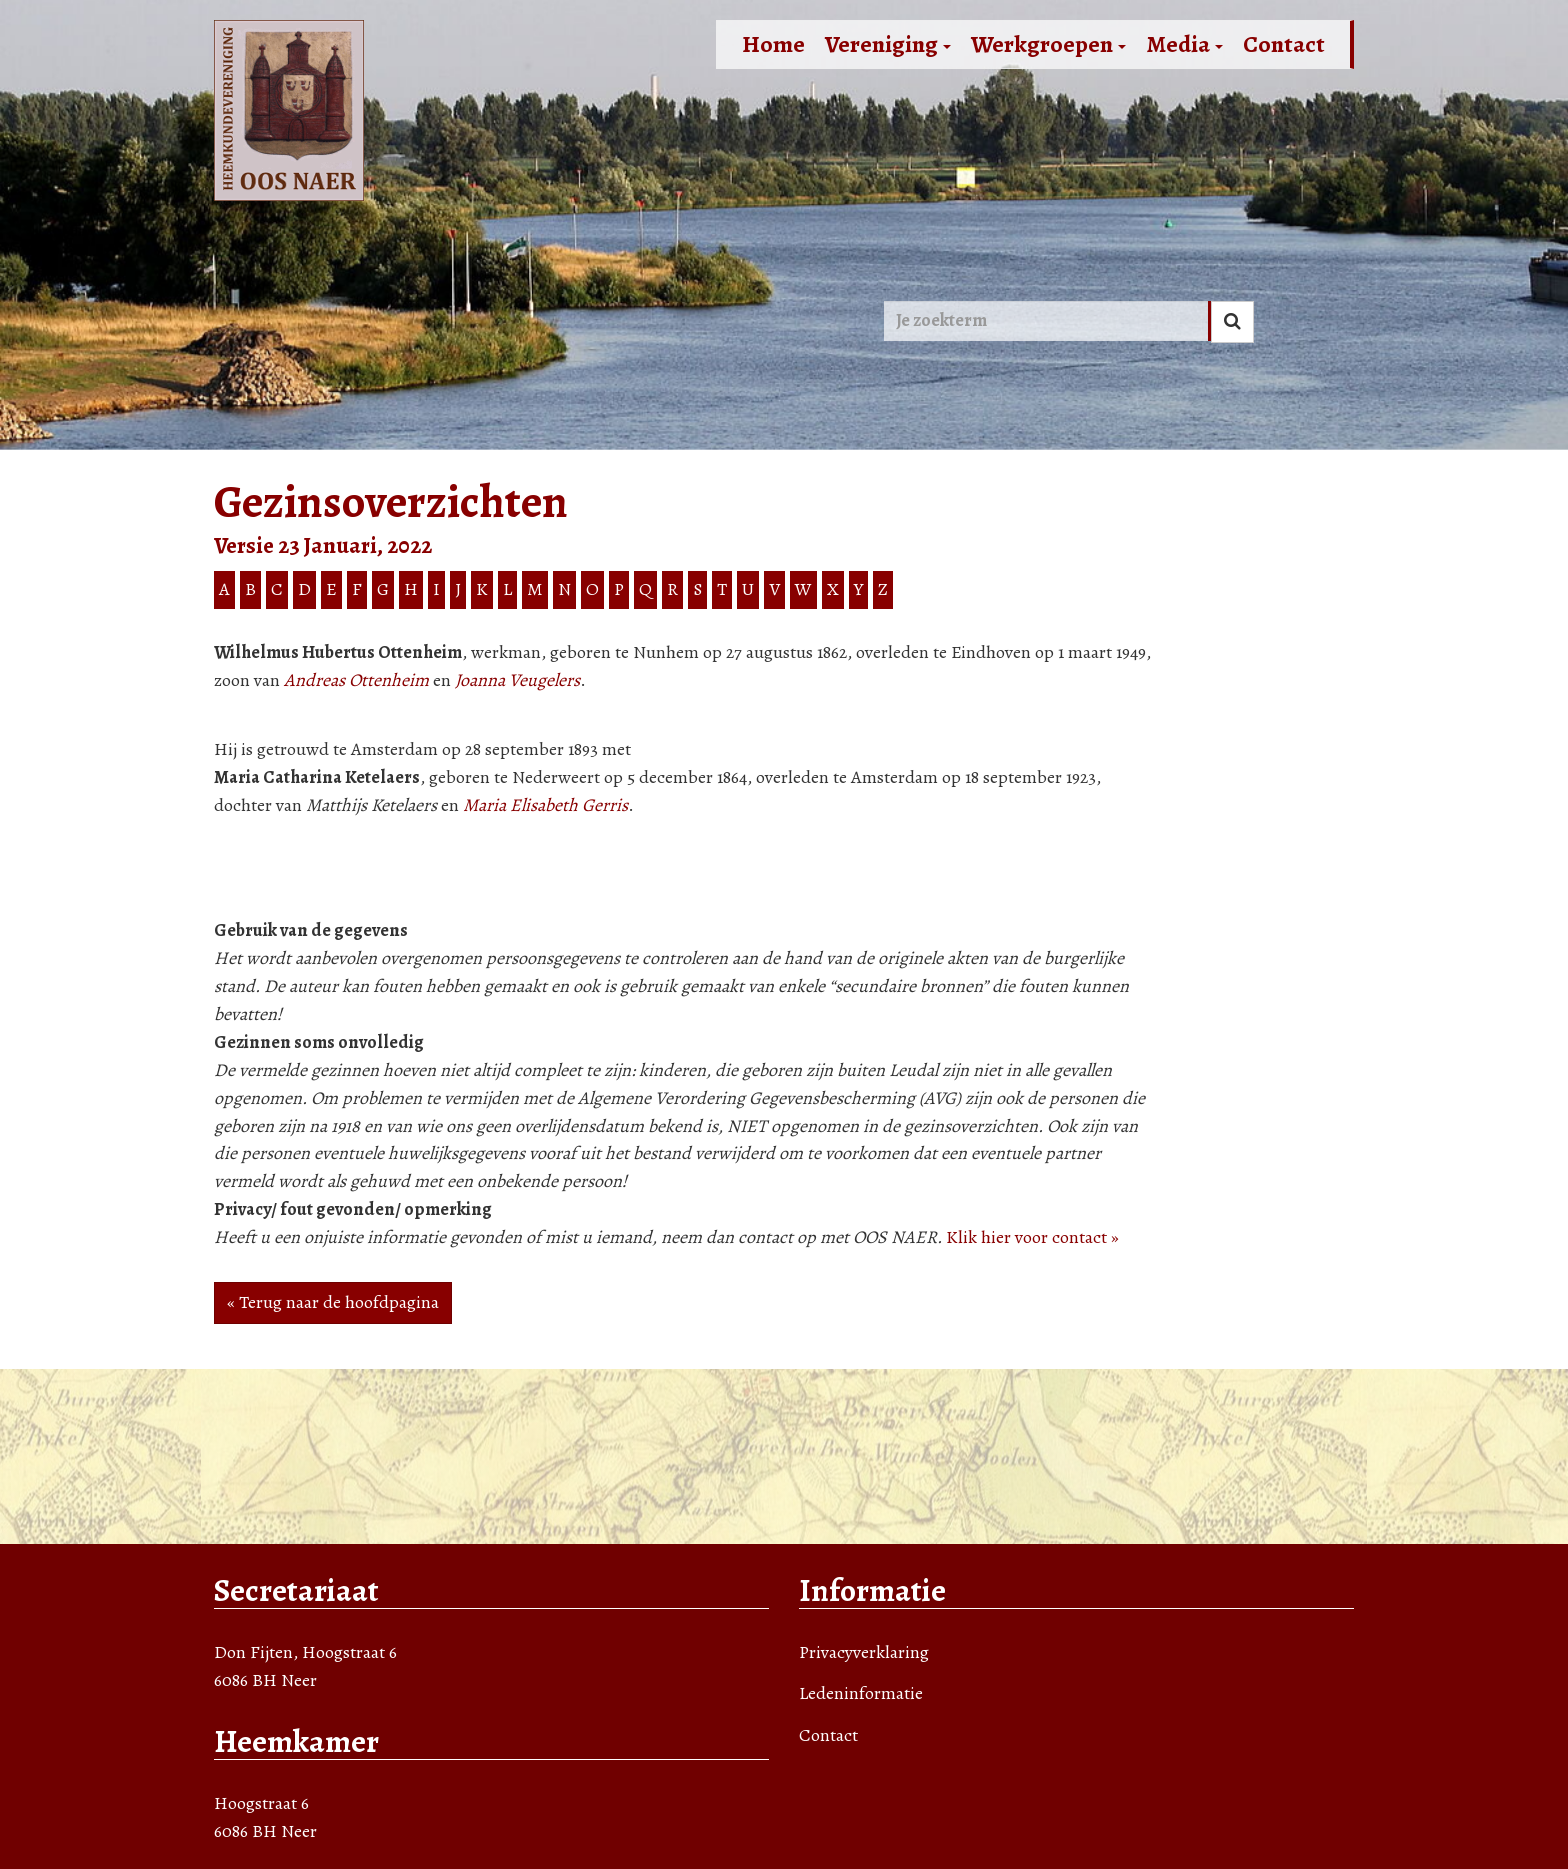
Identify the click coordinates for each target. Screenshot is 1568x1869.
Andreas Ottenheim (356, 680)
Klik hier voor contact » (1032, 1237)
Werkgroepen (1048, 44)
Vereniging (888, 44)
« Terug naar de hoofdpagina (333, 1302)
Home (773, 44)
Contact (1284, 44)
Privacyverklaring (864, 1652)
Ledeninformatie (861, 1693)
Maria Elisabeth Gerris (545, 805)
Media (1184, 44)
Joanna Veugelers (517, 680)
